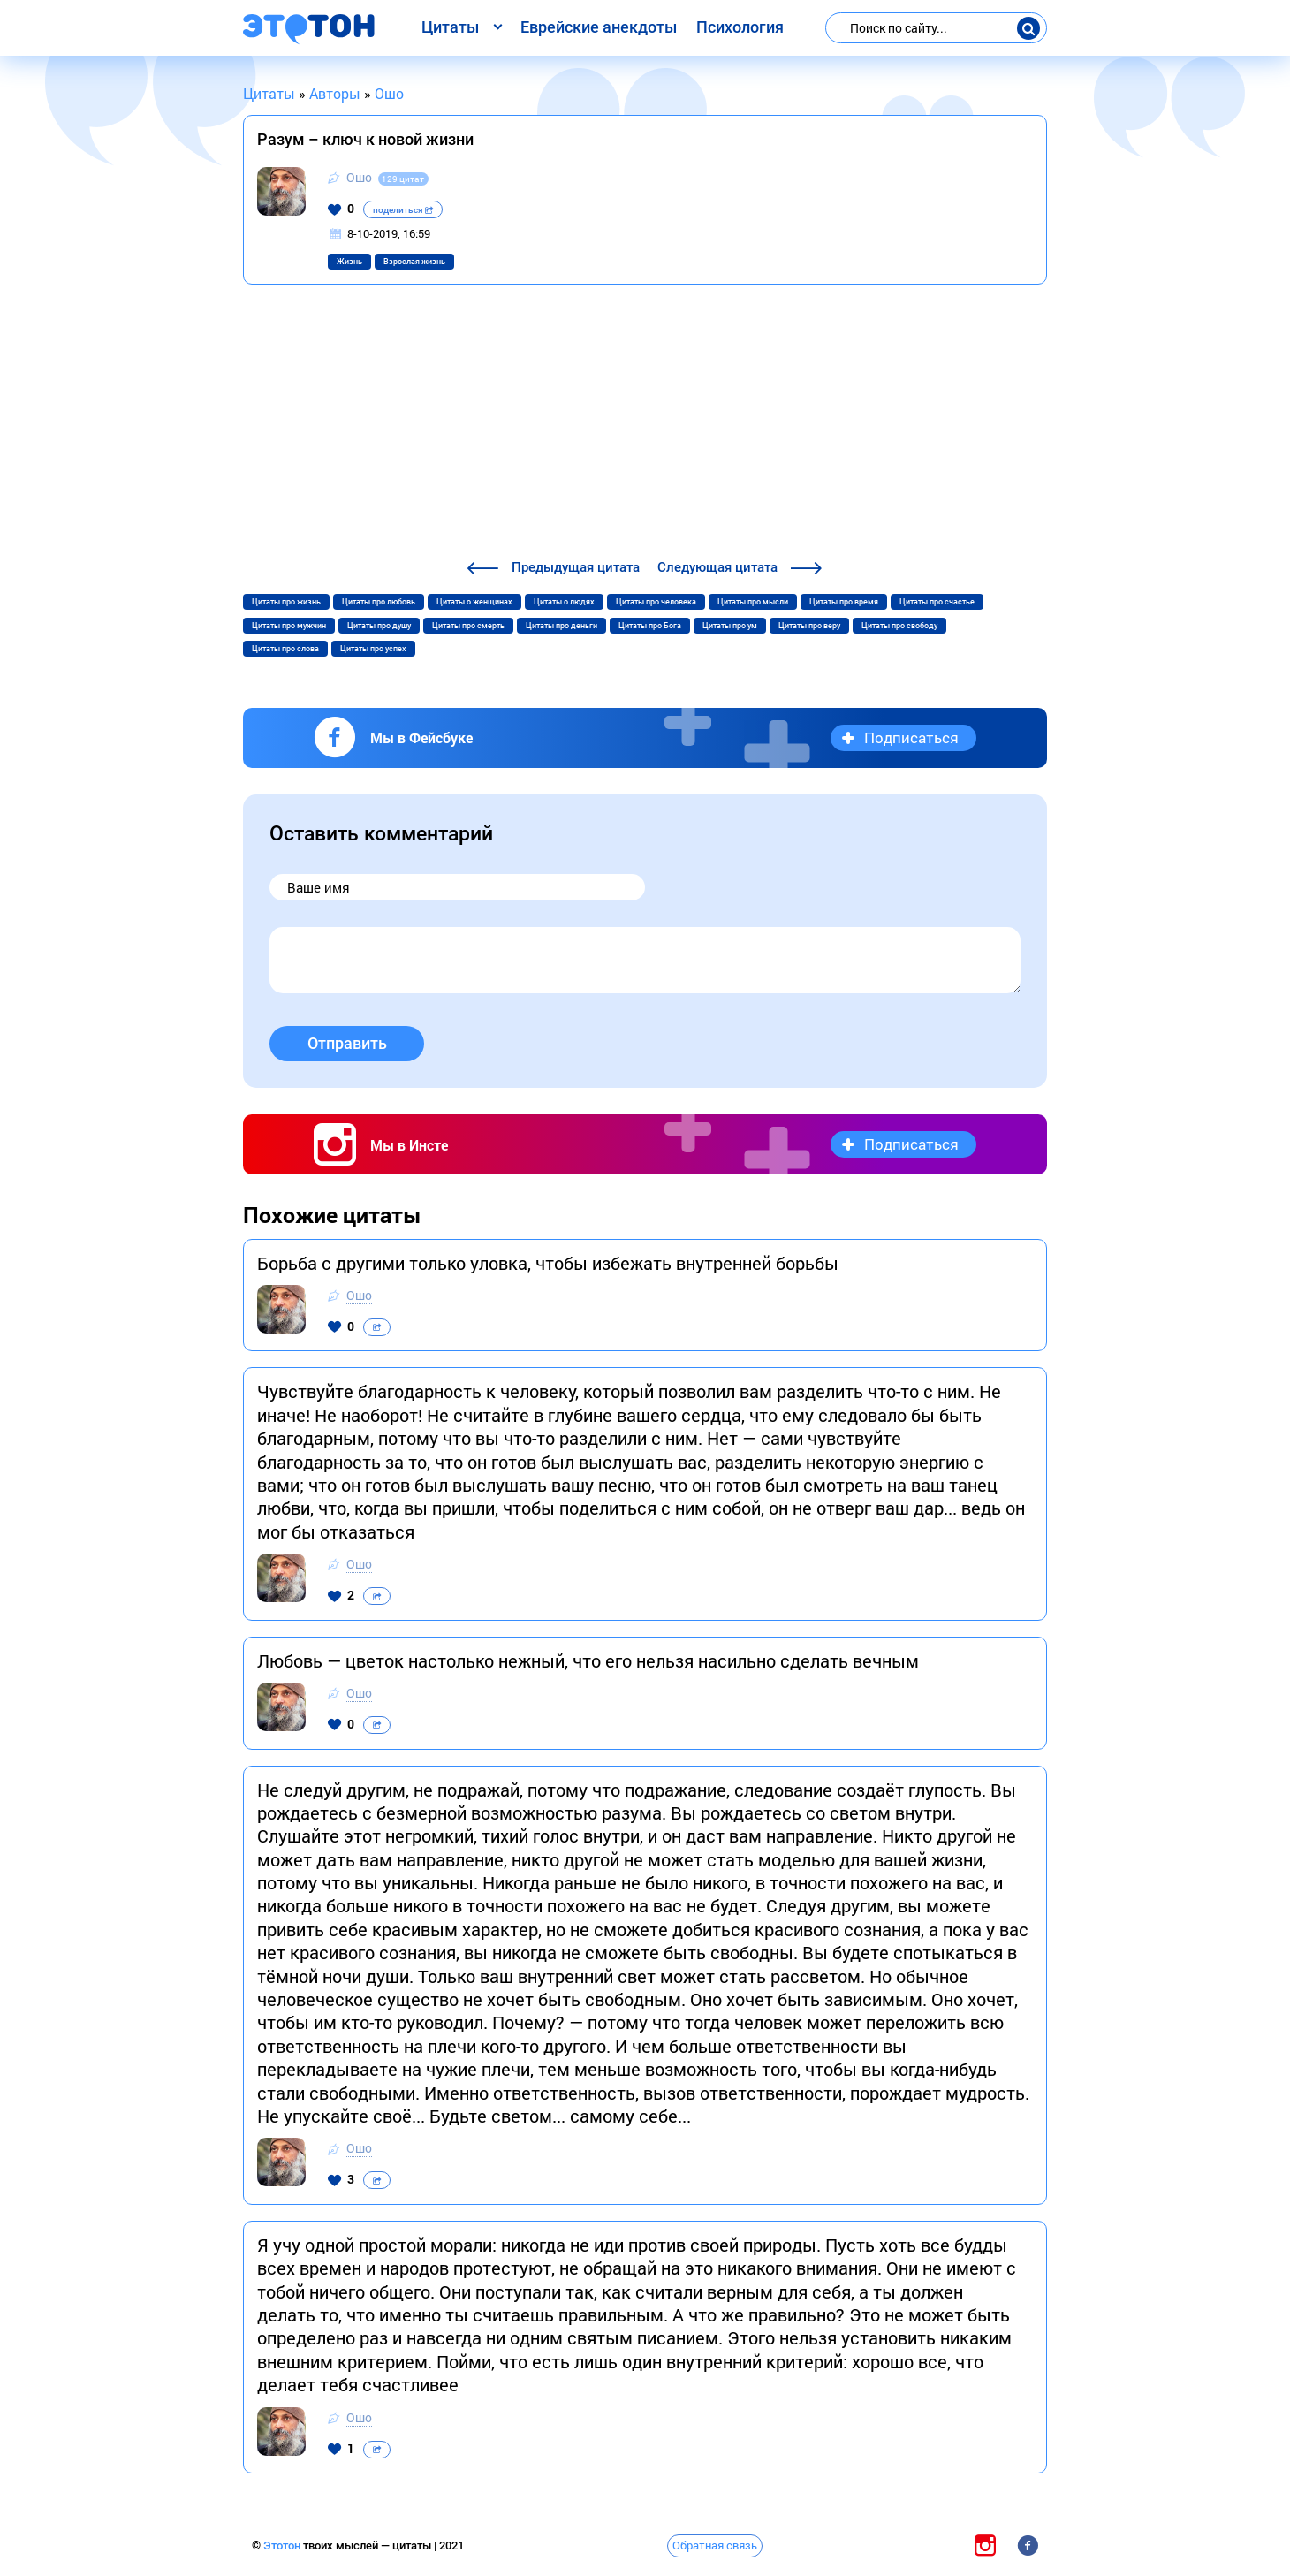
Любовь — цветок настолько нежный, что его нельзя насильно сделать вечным (588, 1660)
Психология (740, 27)
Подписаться (911, 737)
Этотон (283, 2545)
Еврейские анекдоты (598, 27)
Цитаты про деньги (561, 625)
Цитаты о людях (564, 601)
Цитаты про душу (379, 625)
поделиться (403, 210)
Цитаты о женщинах (474, 601)
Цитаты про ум (729, 625)
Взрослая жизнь (414, 261)
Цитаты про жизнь (286, 601)
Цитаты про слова (285, 648)
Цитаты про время (843, 601)
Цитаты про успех (373, 648)
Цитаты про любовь (378, 601)
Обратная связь (714, 2545)
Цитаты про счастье (937, 601)
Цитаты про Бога (649, 625)
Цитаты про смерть (468, 625)
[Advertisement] (645, 424)
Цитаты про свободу (899, 625)
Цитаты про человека (656, 601)
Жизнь (349, 261)
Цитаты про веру (809, 625)
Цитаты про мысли (752, 601)
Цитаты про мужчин (289, 625)
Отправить (347, 1043)
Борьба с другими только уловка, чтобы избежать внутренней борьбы (547, 1262)
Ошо (359, 177)
